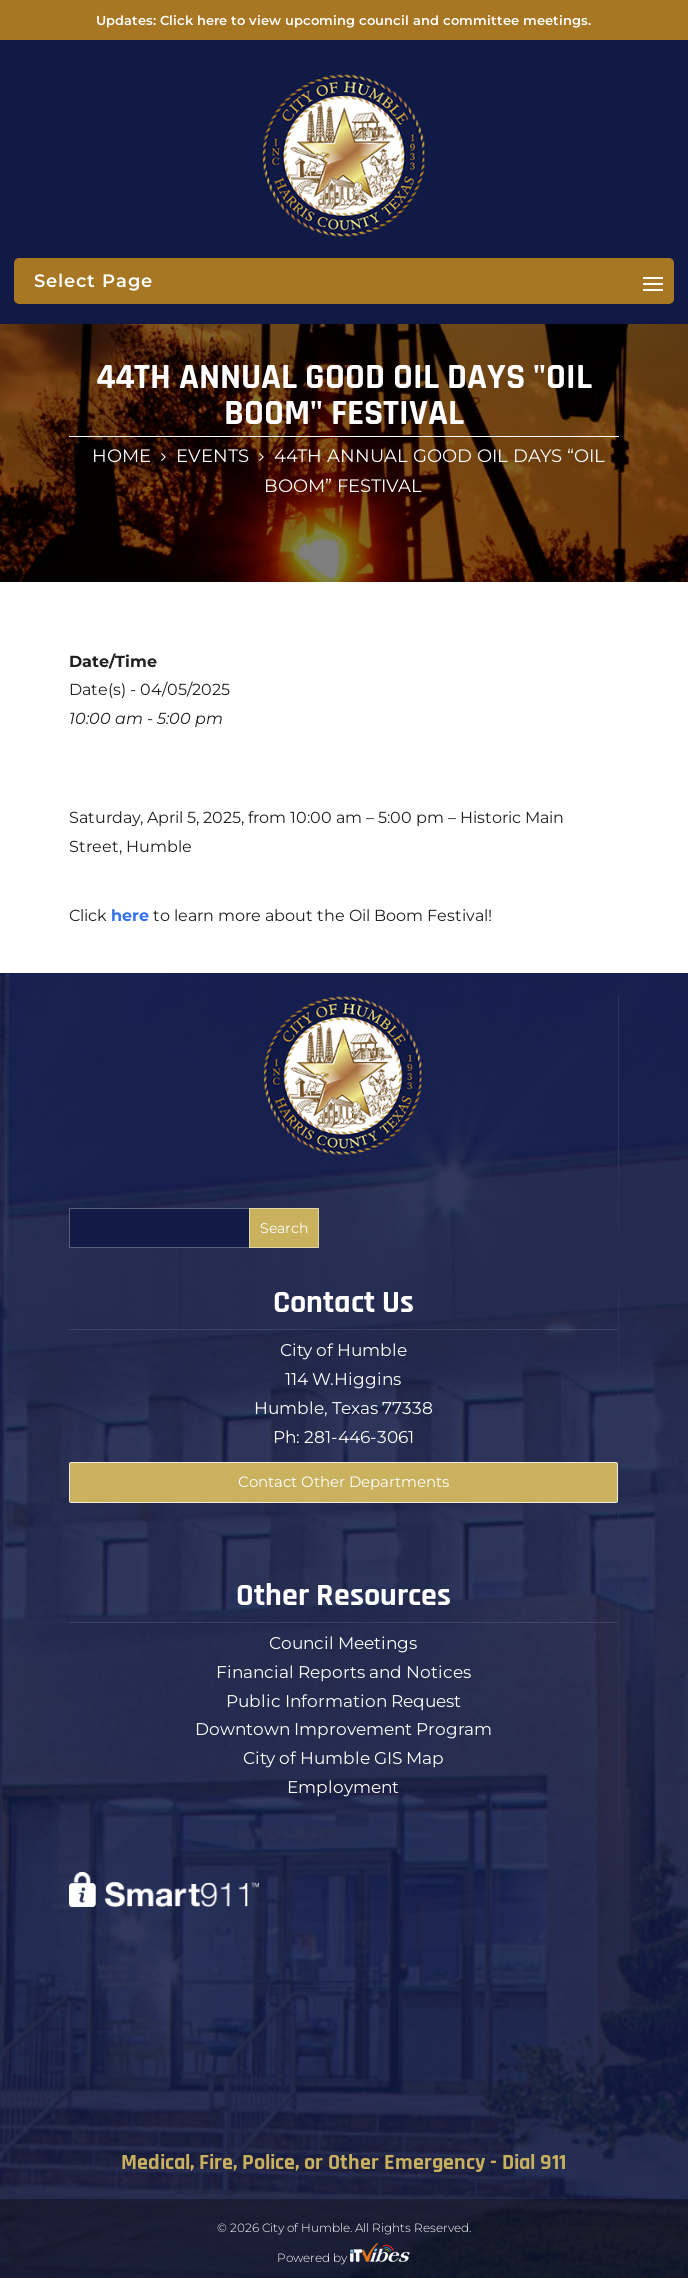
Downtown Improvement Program (343, 1729)
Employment (343, 1787)
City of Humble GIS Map (343, 1758)
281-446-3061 (359, 1437)
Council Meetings (343, 1643)
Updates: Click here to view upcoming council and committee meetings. (343, 20)
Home (121, 456)
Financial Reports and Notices (343, 1672)
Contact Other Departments (343, 1481)
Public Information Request (343, 1701)
